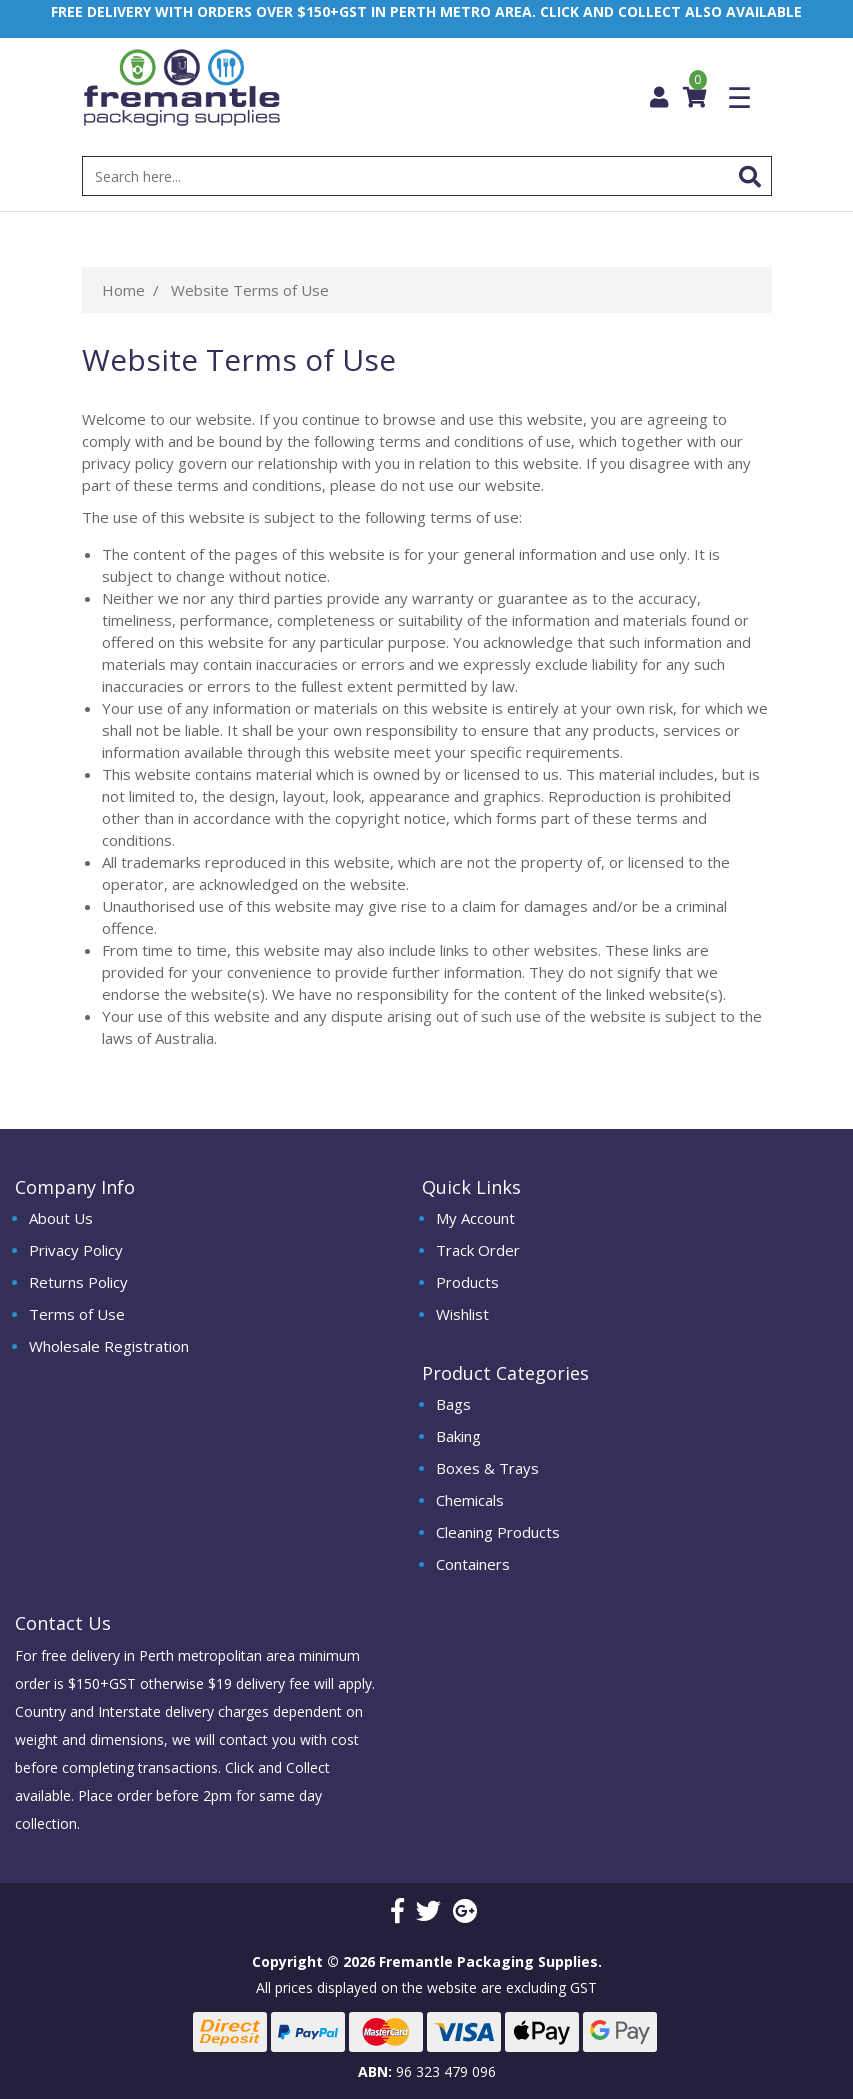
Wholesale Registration (109, 1346)
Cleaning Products (498, 1532)
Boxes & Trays (487, 1468)
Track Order (478, 1250)
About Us (61, 1218)
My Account (475, 1218)
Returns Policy (78, 1282)
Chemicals (470, 1500)
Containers (473, 1564)
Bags (453, 1404)
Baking (458, 1436)
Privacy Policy (76, 1250)
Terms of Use (77, 1314)
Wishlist (462, 1314)
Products (467, 1282)
